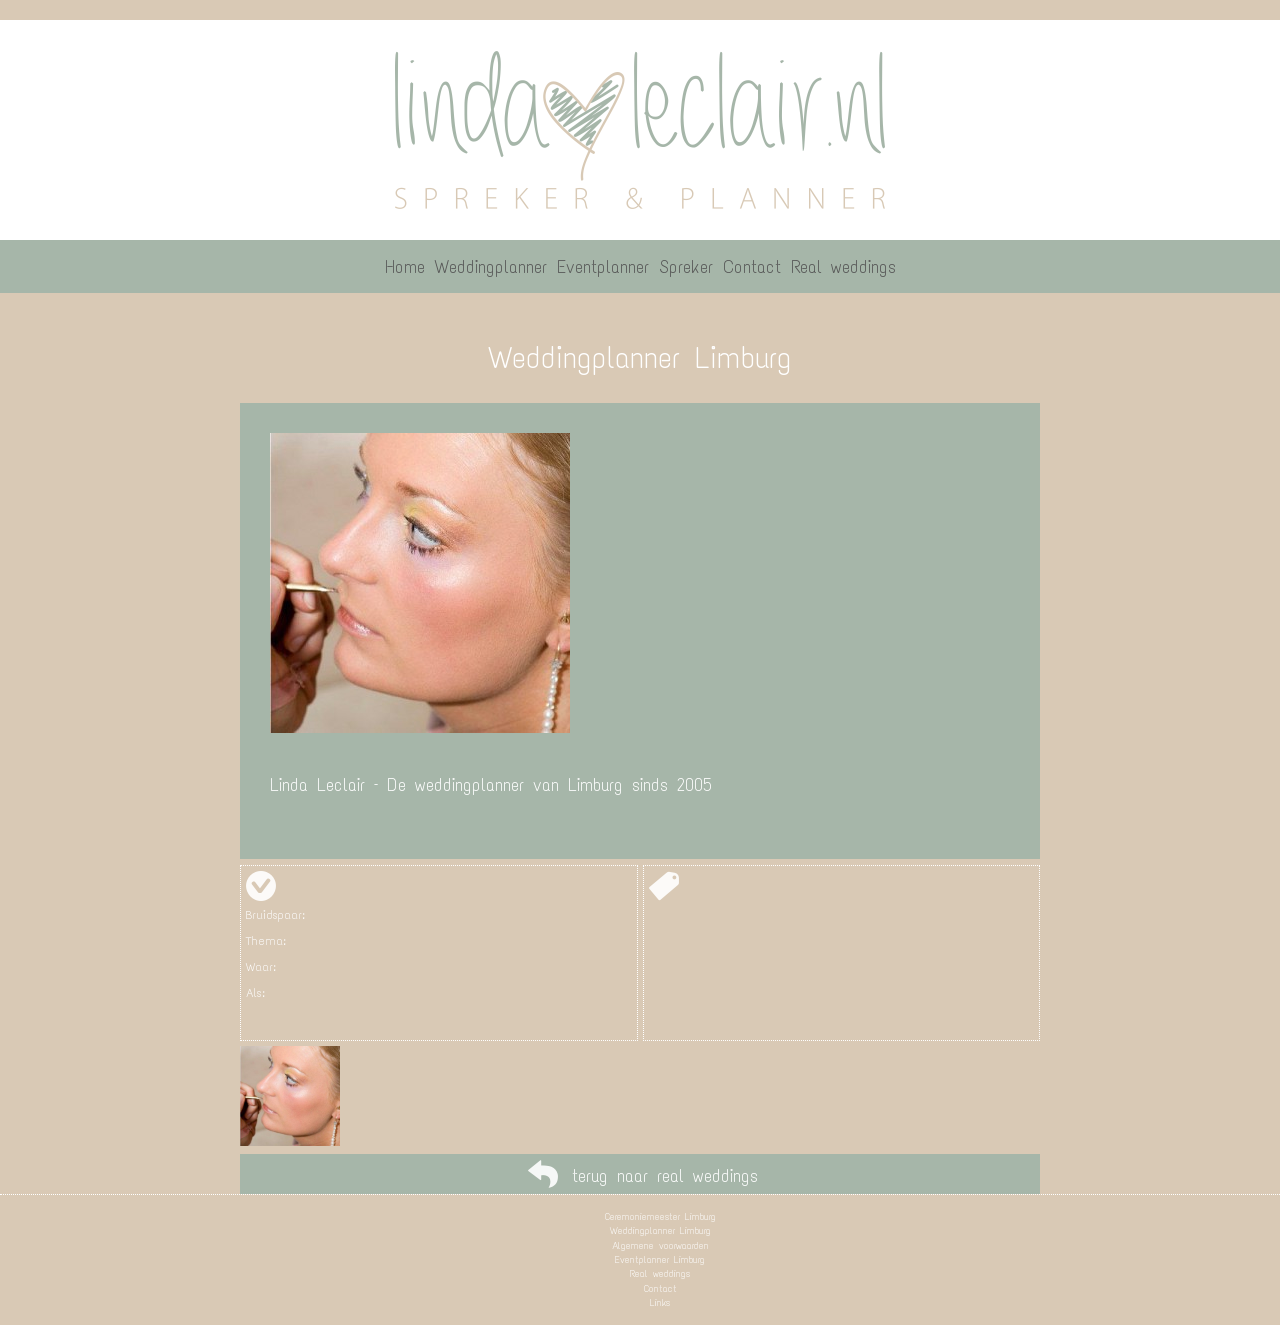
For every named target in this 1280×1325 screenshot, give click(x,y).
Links (660, 1302)
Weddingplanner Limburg (660, 1230)
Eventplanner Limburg (660, 1259)
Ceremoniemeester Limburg (660, 1216)
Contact (660, 1288)
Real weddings (660, 1273)
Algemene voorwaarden (660, 1245)
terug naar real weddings (665, 1176)
